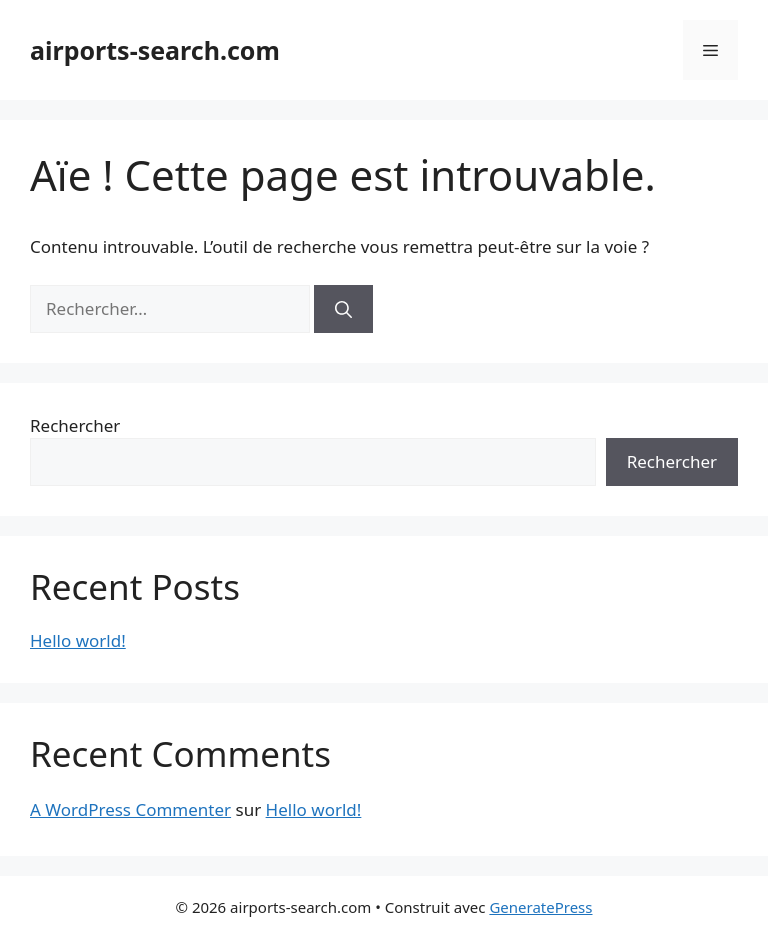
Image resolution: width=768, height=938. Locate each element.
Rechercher (75, 425)
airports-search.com (155, 50)
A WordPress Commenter (130, 809)
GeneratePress (540, 907)
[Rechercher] (343, 309)
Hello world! (78, 640)
